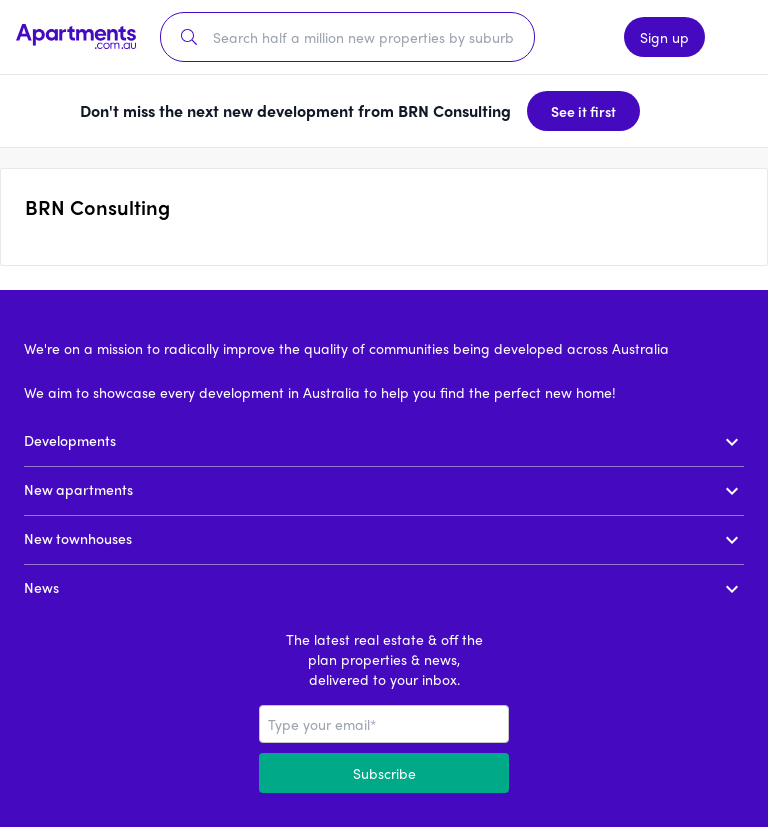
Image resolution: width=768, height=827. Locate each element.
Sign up (664, 37)
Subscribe (384, 773)
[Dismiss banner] (672, 111)
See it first (583, 111)
